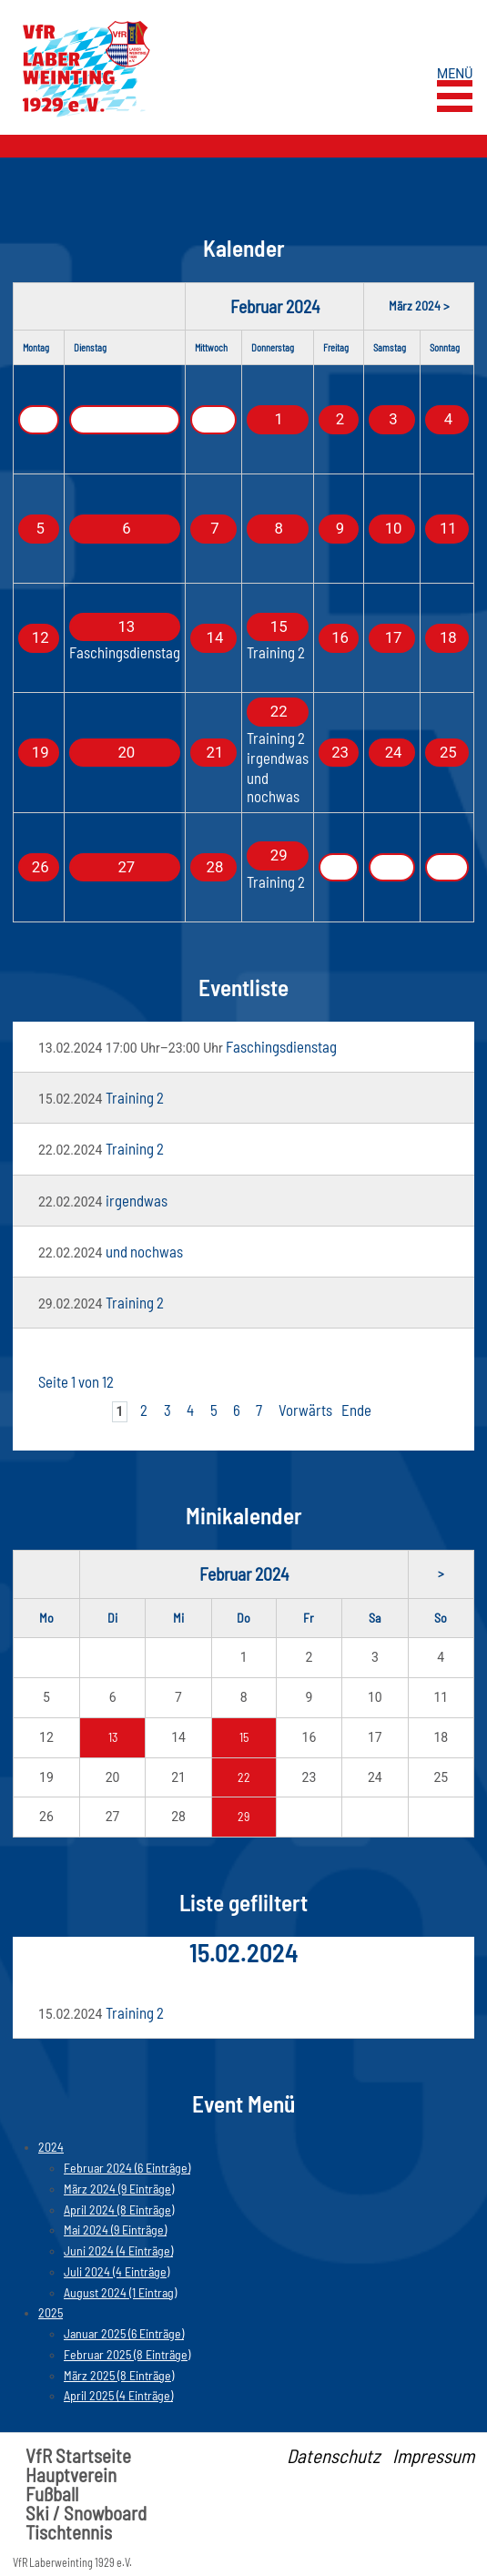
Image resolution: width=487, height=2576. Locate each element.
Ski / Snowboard (86, 2512)
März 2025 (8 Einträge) (119, 2375)
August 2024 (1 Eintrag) (120, 2292)
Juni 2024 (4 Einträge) (118, 2250)
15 (244, 1737)
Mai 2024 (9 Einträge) (115, 2229)
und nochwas (273, 786)
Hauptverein (71, 2474)
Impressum (433, 2455)
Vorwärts (305, 1409)
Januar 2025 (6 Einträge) (124, 2333)
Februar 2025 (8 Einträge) (127, 2354)
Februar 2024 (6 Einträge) (127, 2167)
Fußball (51, 2493)
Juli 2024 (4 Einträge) (116, 2271)
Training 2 (276, 652)
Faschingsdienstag (124, 652)
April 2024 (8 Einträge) (119, 2209)
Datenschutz (333, 2455)
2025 (50, 2312)
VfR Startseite (78, 2455)
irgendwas (278, 757)
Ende (356, 1409)
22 (244, 1777)
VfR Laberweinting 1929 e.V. (72, 2562)
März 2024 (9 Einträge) (119, 2188)
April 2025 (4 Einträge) (118, 2395)
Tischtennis (68, 2531)
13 (112, 1737)
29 (243, 1816)
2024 (51, 2146)
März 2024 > (419, 305)
